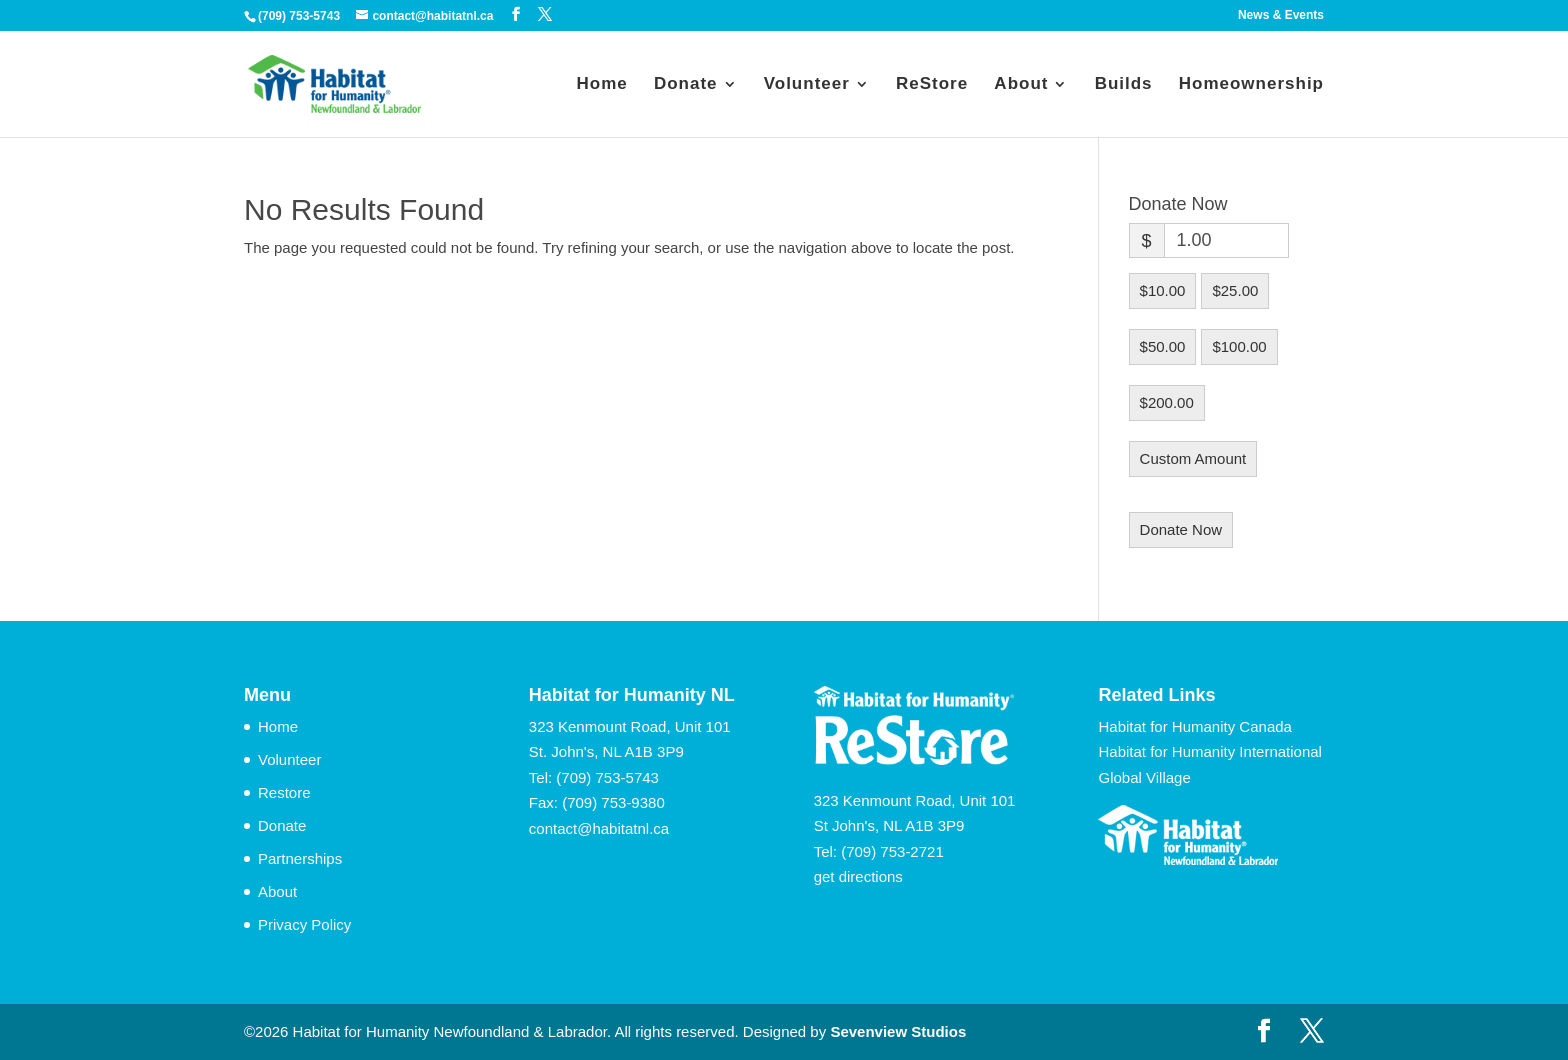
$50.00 (1163, 346)
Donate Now (1181, 529)
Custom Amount (1193, 458)
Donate (686, 85)
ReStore (932, 85)
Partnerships (300, 858)
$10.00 (1163, 290)
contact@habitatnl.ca (599, 828)
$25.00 (1235, 290)
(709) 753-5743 (607, 777)
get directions (858, 876)
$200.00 (1167, 402)
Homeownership (1251, 85)
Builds (1124, 85)
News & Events (1281, 15)
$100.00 (1239, 346)
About (1021, 85)
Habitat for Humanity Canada (1194, 726)
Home (601, 85)
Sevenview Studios (898, 1031)
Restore (284, 792)
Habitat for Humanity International (1209, 751)
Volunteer (807, 85)
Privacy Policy (304, 924)
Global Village (1144, 777)
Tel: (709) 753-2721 (879, 851)
